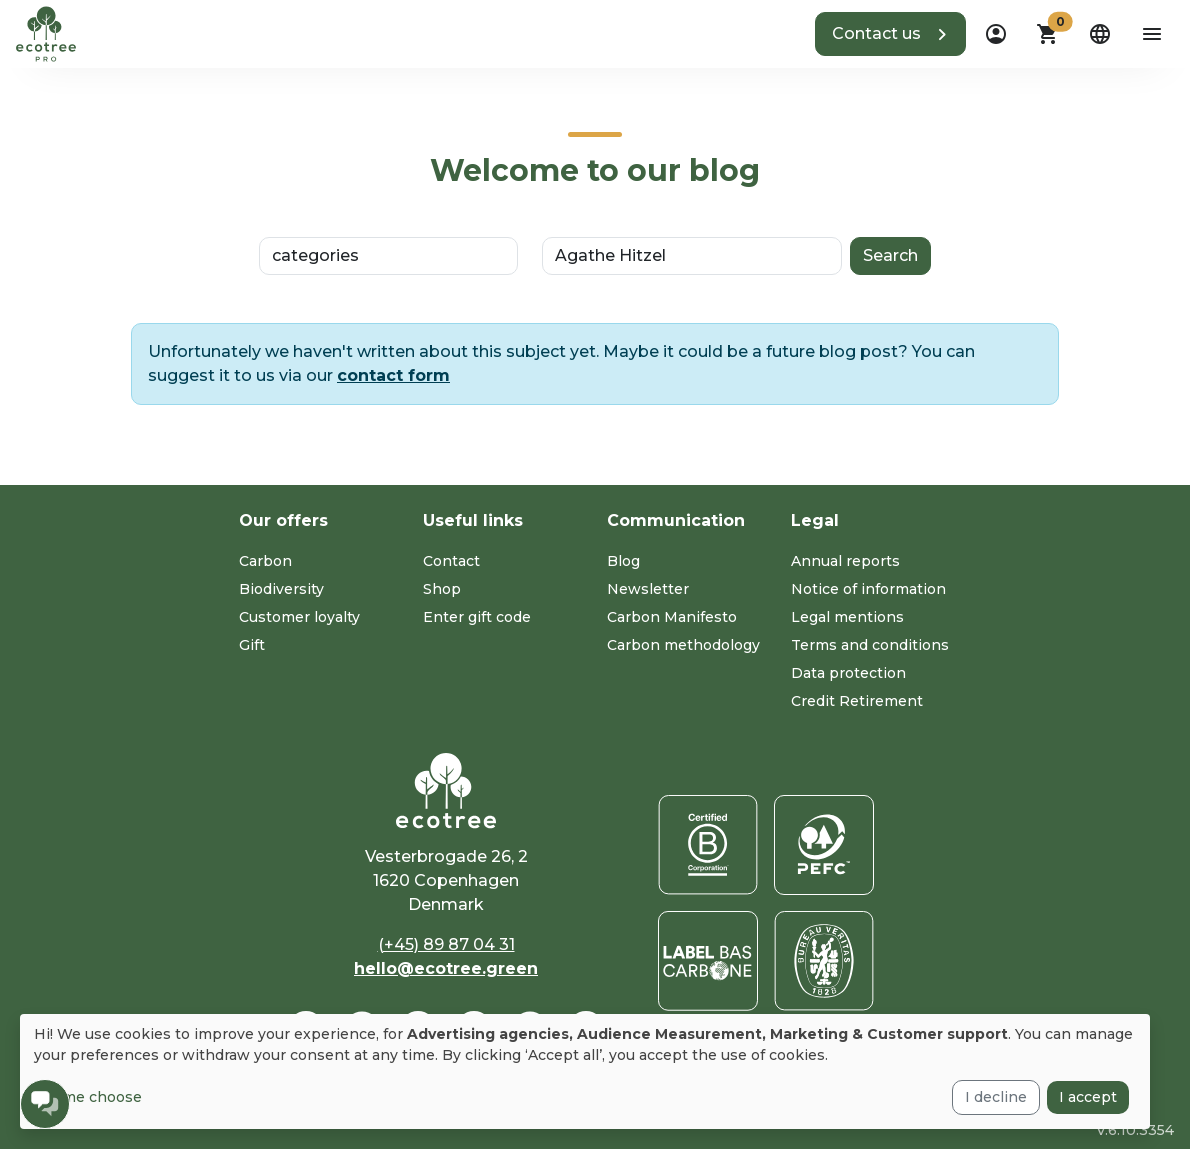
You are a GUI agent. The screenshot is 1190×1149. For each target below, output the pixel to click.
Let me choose (88, 1097)
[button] (890, 34)
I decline (996, 1097)
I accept (1088, 1097)
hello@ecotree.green (446, 968)
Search (890, 255)
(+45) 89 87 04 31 (446, 944)
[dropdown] (996, 34)
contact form (393, 375)
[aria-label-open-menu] (1152, 34)
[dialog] (585, 1071)
